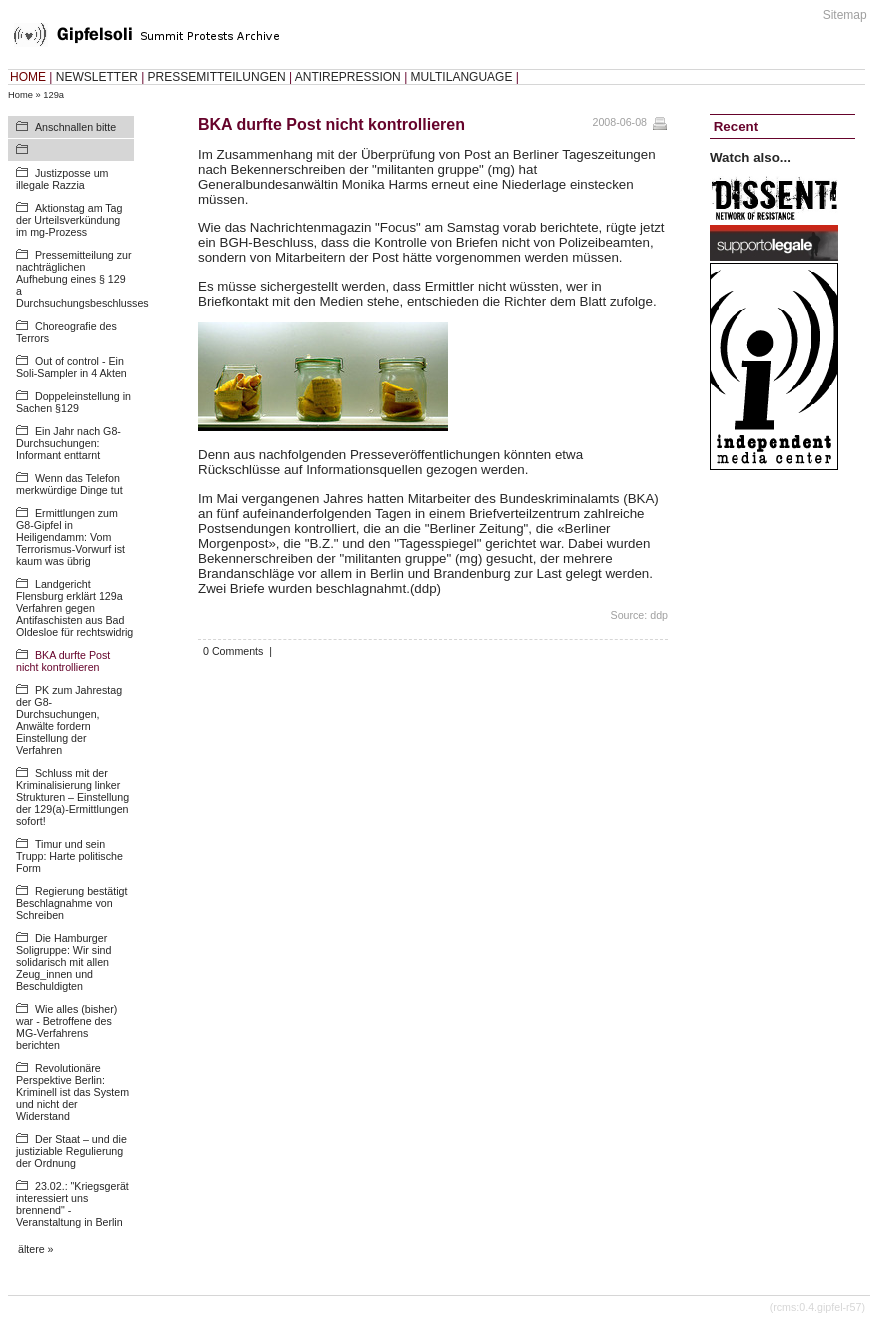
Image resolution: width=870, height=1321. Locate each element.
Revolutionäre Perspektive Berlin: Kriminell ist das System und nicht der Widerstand (72, 1092)
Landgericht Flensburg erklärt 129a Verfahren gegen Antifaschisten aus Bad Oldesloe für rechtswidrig (74, 608)
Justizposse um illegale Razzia (62, 179)
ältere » (36, 1249)
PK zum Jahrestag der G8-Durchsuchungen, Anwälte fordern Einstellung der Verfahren (69, 720)
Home (20, 95)
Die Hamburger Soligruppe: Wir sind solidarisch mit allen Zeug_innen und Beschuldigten (63, 962)
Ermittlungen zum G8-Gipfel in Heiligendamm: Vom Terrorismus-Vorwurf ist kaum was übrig (70, 537)
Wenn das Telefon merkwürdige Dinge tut (69, 484)
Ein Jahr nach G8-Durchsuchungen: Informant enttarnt (68, 443)
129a (53, 95)
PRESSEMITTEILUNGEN (217, 77)
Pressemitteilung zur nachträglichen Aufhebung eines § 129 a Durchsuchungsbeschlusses (82, 279)
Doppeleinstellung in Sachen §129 (73, 402)
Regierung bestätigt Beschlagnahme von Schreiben (71, 903)
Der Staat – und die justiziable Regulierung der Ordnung (71, 1151)
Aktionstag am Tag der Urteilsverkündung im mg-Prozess (69, 220)
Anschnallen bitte (75, 127)
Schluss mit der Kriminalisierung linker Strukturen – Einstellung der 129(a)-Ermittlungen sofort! (72, 797)
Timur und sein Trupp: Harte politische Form (69, 856)
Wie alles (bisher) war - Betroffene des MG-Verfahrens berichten (66, 1027)
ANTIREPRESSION (348, 77)
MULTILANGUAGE (462, 77)
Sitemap (845, 15)
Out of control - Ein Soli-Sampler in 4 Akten (71, 367)
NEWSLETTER (97, 77)
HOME (28, 77)
